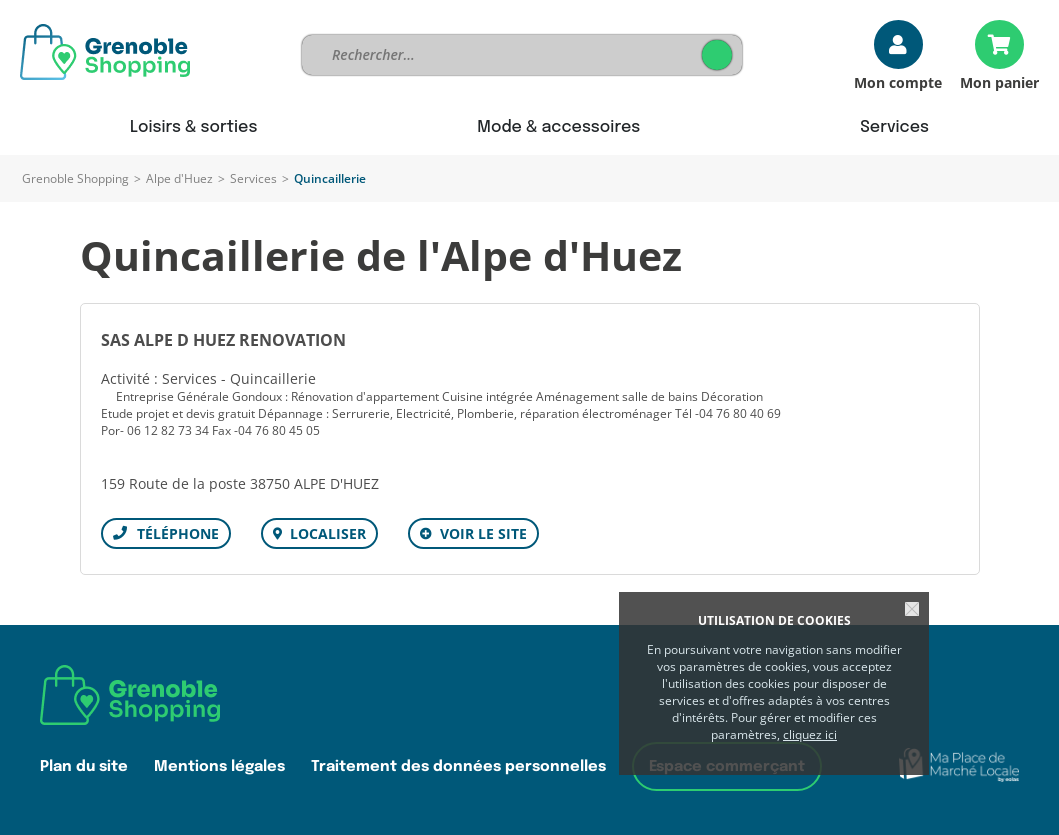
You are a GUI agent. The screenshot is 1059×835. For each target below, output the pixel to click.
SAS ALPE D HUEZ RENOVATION (223, 340)
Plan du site (84, 766)
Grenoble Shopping (75, 178)
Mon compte (898, 81)
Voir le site (483, 533)
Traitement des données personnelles (458, 766)
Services (253, 178)
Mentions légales (219, 766)
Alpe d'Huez (179, 178)
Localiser (328, 533)
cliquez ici (810, 734)
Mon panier (999, 81)
